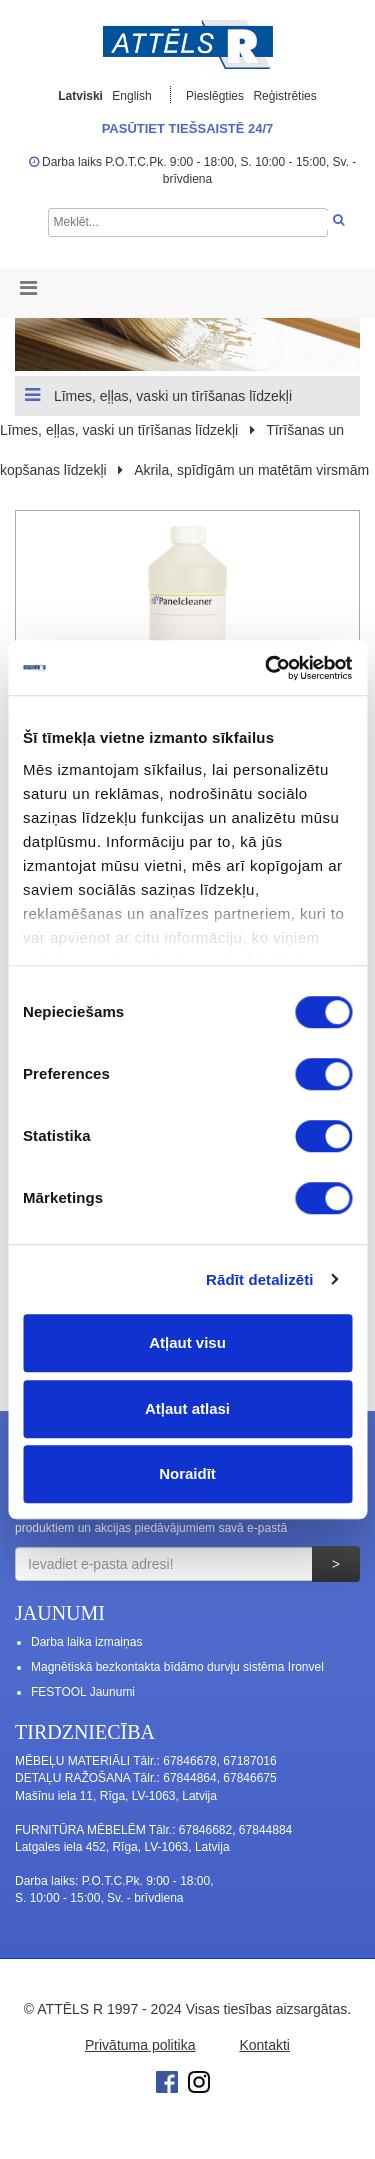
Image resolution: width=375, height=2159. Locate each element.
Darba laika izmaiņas (86, 1642)
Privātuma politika (140, 2045)
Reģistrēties (284, 96)
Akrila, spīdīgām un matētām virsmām (251, 470)
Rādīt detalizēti (259, 1279)
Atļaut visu (187, 1342)
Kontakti (264, 2045)
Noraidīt (187, 1473)
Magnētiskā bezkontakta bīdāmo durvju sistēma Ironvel (177, 1667)
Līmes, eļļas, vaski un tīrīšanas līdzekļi (158, 395)
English (131, 96)
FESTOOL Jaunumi (83, 1692)
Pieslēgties (216, 96)
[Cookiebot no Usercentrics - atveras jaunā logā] (267, 668)
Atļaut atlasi (187, 1408)
